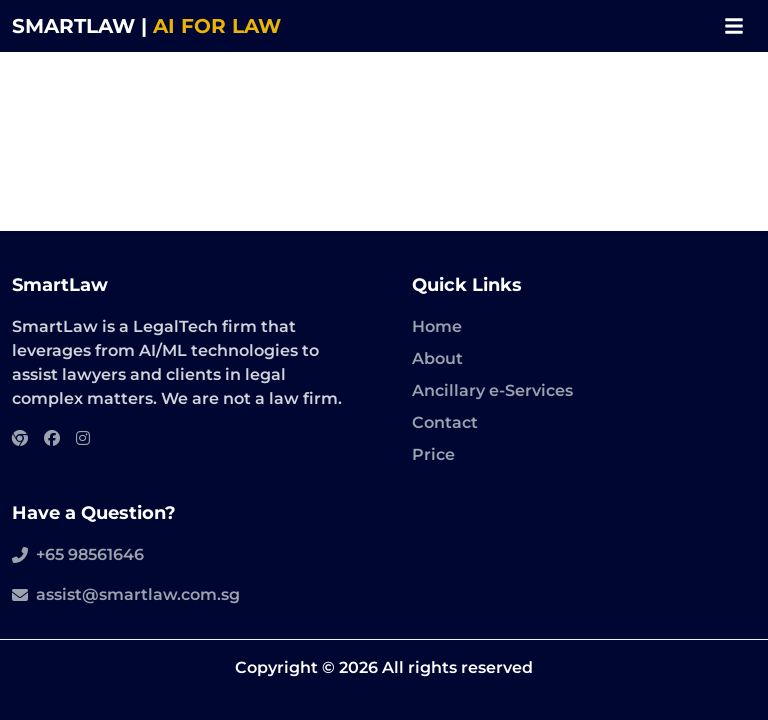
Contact (445, 422)
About (437, 358)
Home (437, 326)
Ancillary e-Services (492, 390)
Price (433, 454)
